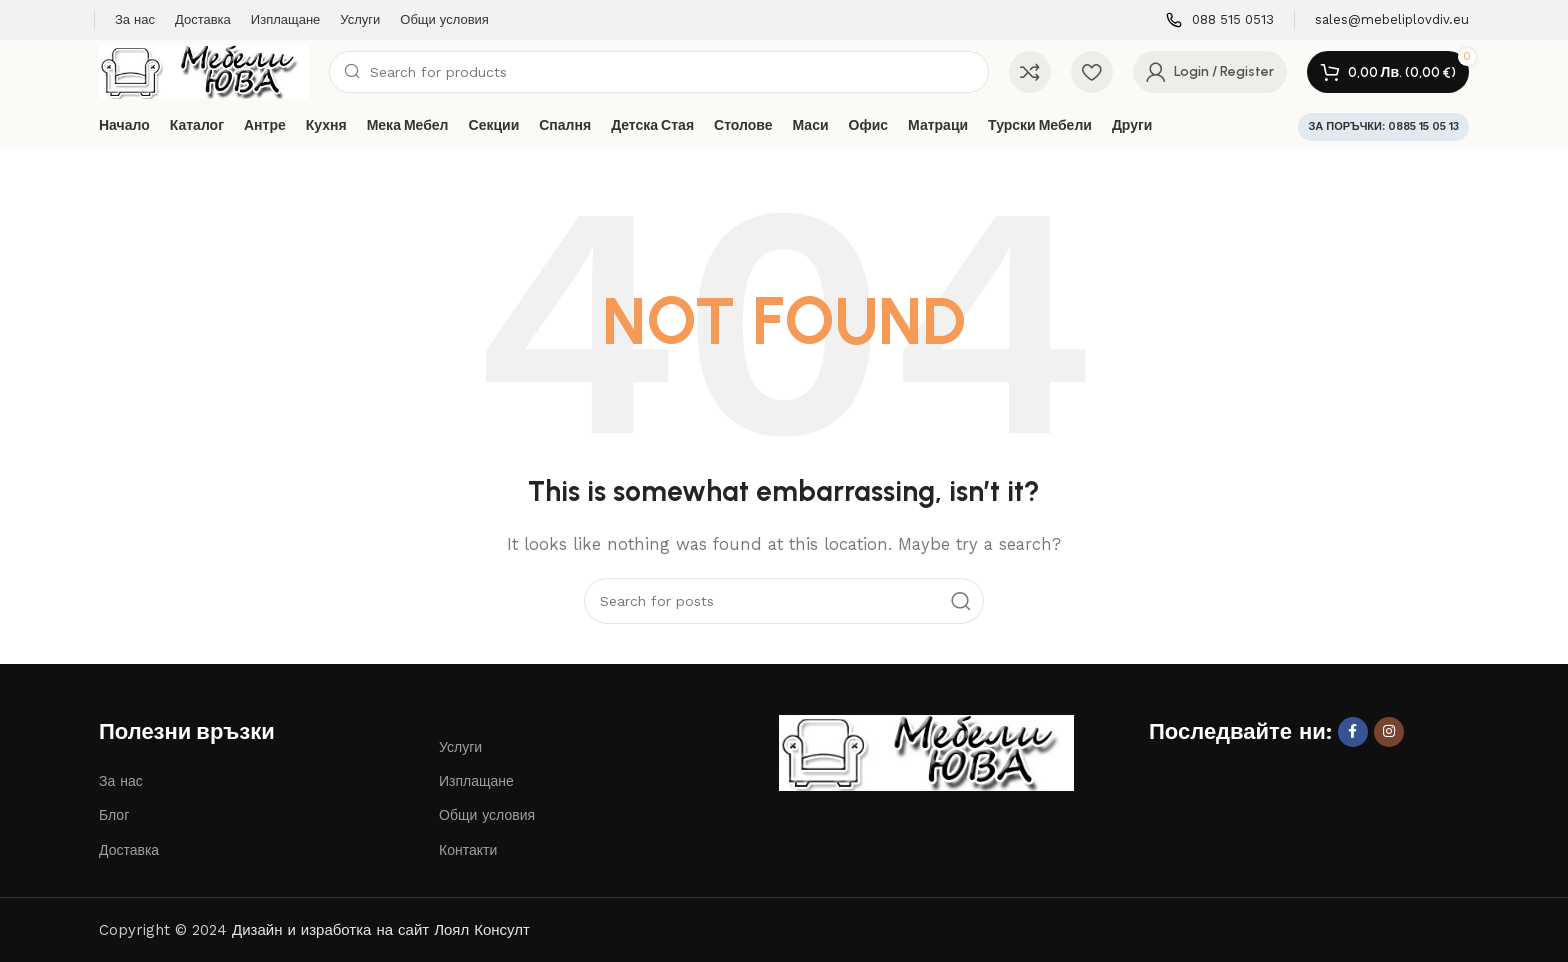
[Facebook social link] (1353, 732)
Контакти (468, 850)
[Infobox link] (1220, 20)
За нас (121, 781)
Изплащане (476, 781)
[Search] (659, 72)
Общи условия (487, 815)
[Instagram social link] (1389, 732)
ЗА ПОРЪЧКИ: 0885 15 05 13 (1383, 126)
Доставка (129, 850)
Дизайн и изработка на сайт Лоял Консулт (381, 930)
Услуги (460, 747)
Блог (114, 815)
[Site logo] (204, 71)
